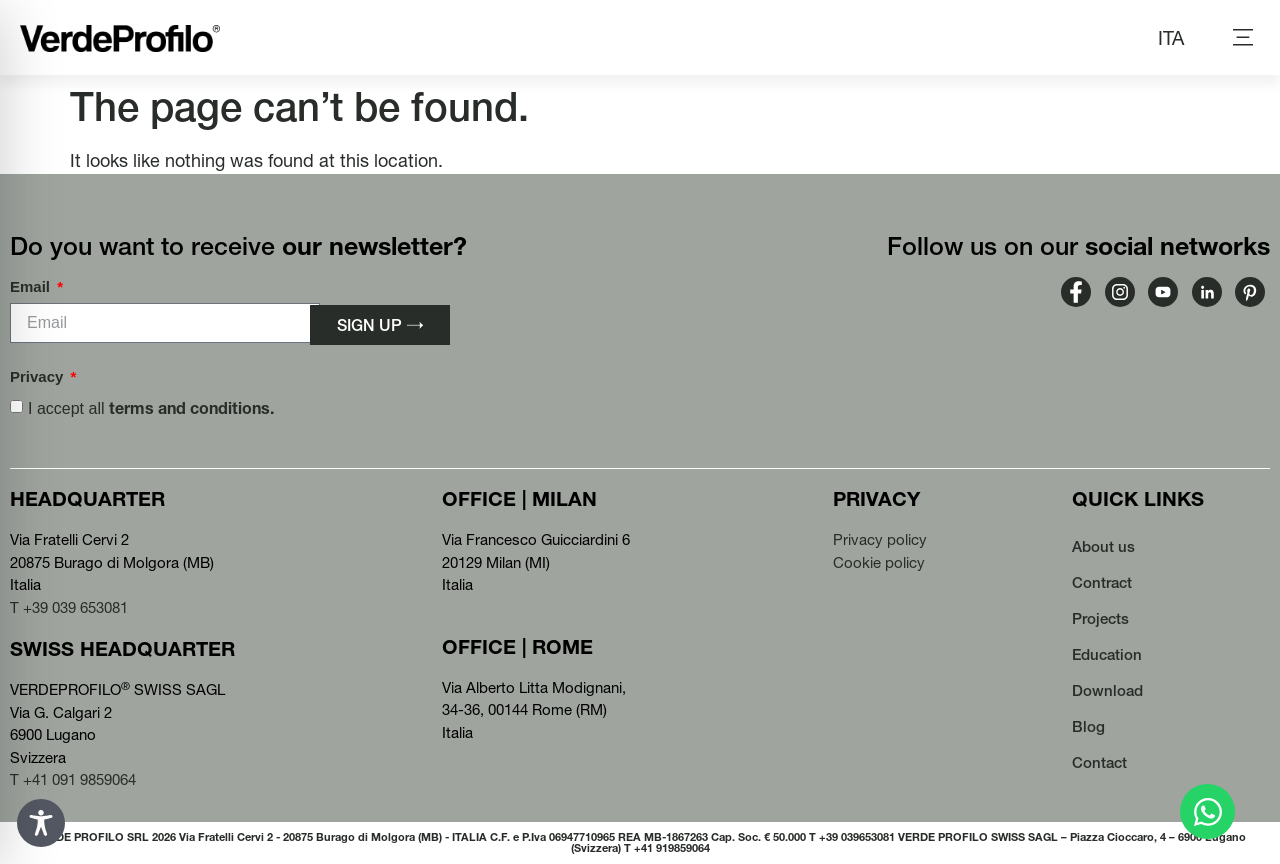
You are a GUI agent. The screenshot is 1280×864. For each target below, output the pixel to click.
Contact (1099, 762)
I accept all (151, 408)
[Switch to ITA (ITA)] (1171, 38)
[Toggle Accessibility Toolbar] (41, 823)
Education (1107, 654)
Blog (1088, 726)
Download (1107, 690)
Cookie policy (879, 562)
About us (1103, 546)
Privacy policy (880, 539)
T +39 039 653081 (69, 607)
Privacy (39, 377)
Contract (1102, 582)
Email (32, 287)
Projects (1100, 618)
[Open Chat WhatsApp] (1207, 811)
